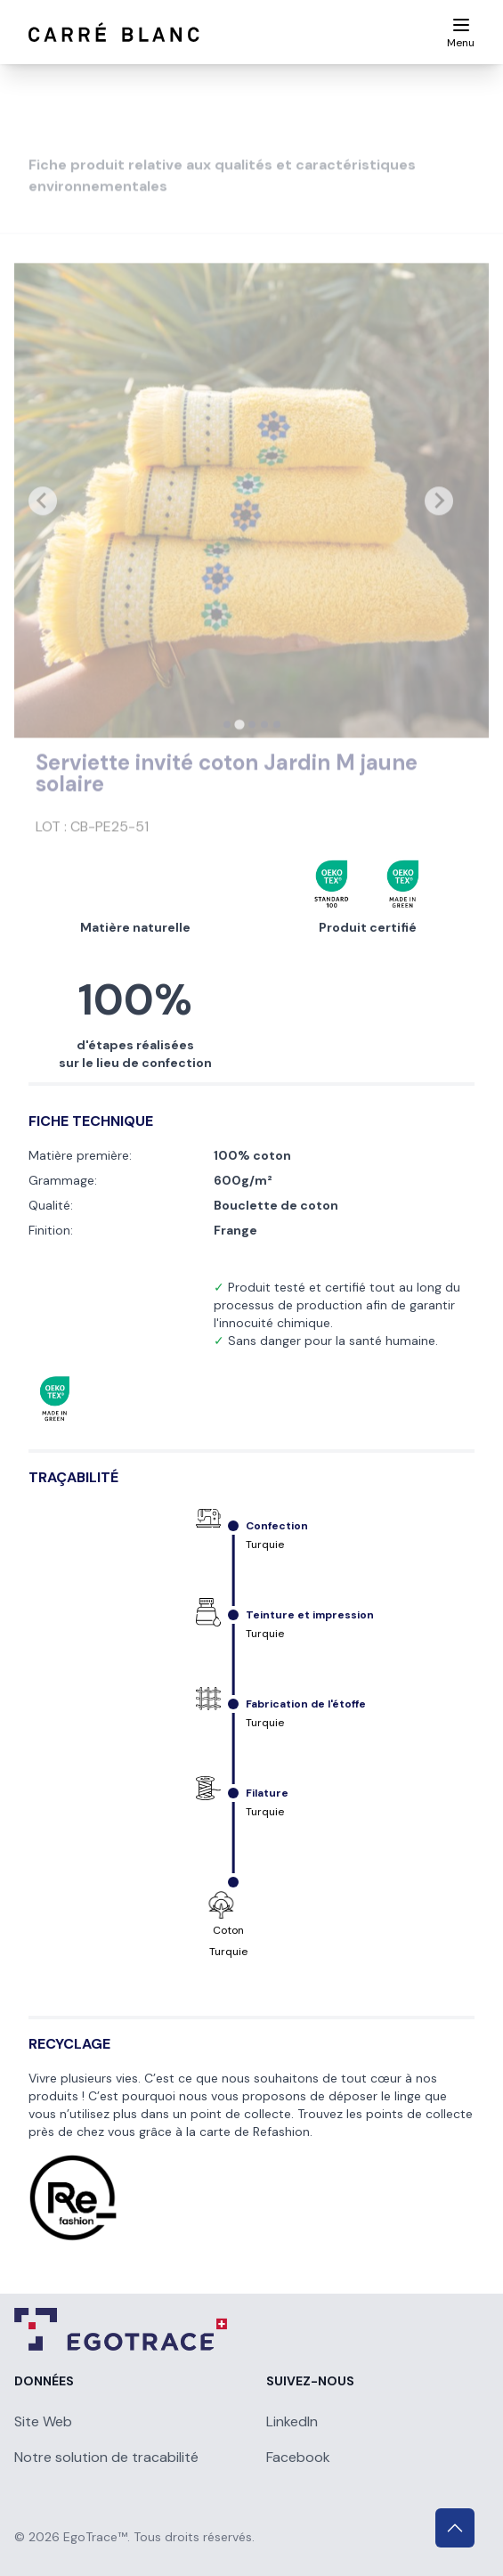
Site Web (43, 2421)
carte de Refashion (254, 2132)
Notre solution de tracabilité (106, 2457)
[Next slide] (439, 529)
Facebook (298, 2457)
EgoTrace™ (95, 2537)
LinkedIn (292, 2421)
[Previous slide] (42, 529)
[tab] (227, 752)
